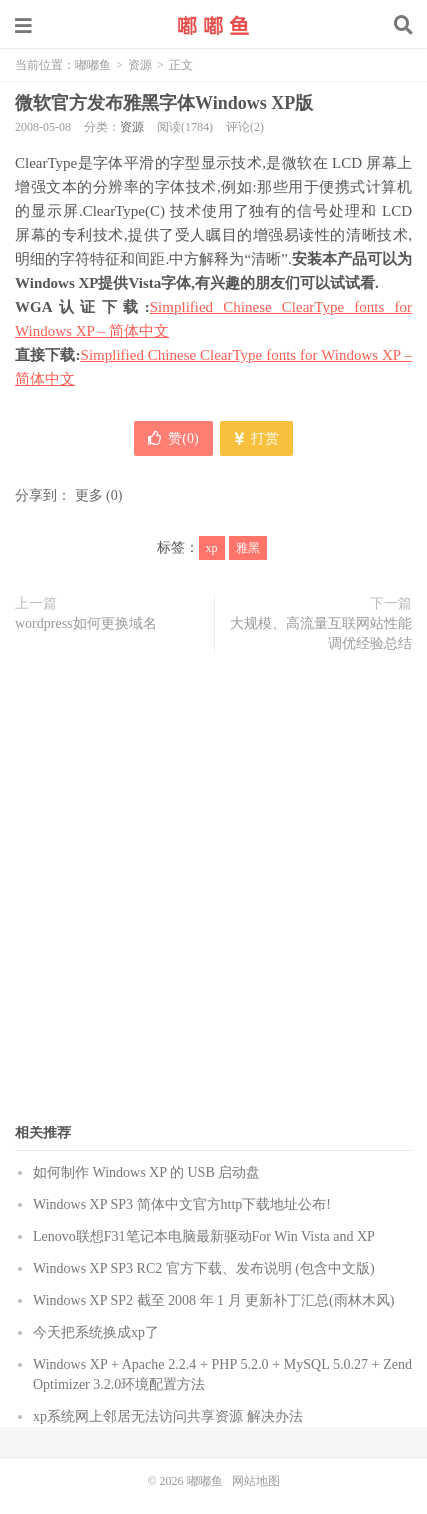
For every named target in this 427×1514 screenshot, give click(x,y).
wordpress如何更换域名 (86, 623)
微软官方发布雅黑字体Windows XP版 (164, 103)
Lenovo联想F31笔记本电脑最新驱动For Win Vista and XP (204, 1236)
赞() (173, 438)
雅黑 (248, 548)
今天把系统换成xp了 (96, 1332)
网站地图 (256, 1481)
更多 (89, 495)
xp (212, 548)
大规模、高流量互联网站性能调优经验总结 (321, 633)
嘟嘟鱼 (214, 25)
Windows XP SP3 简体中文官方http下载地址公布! (182, 1204)
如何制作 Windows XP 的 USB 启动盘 (146, 1172)
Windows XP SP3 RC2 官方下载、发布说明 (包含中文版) (204, 1268)
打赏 (256, 438)
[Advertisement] (213, 897)
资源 (140, 65)
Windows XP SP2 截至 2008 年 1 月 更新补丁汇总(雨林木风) (213, 1300)
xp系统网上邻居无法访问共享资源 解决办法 (168, 1416)
